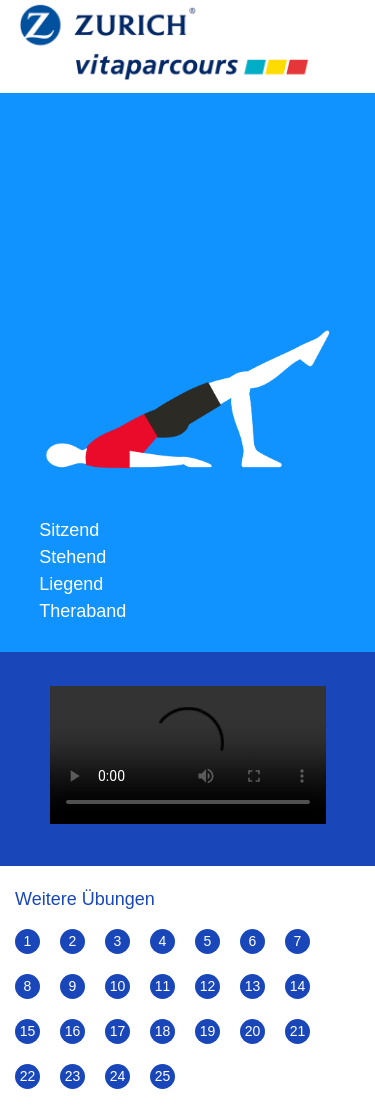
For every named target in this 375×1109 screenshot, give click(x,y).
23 (73, 1076)
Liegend (71, 584)
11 (163, 986)
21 (298, 1031)
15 (28, 1031)
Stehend (72, 557)
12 (208, 986)
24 (118, 1076)
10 (118, 986)
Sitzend (69, 530)
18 (163, 1031)
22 (28, 1076)
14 (298, 986)
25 (163, 1076)
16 (73, 1031)
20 (253, 1031)
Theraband (82, 611)
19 (208, 1031)
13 (253, 986)
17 (118, 1031)
